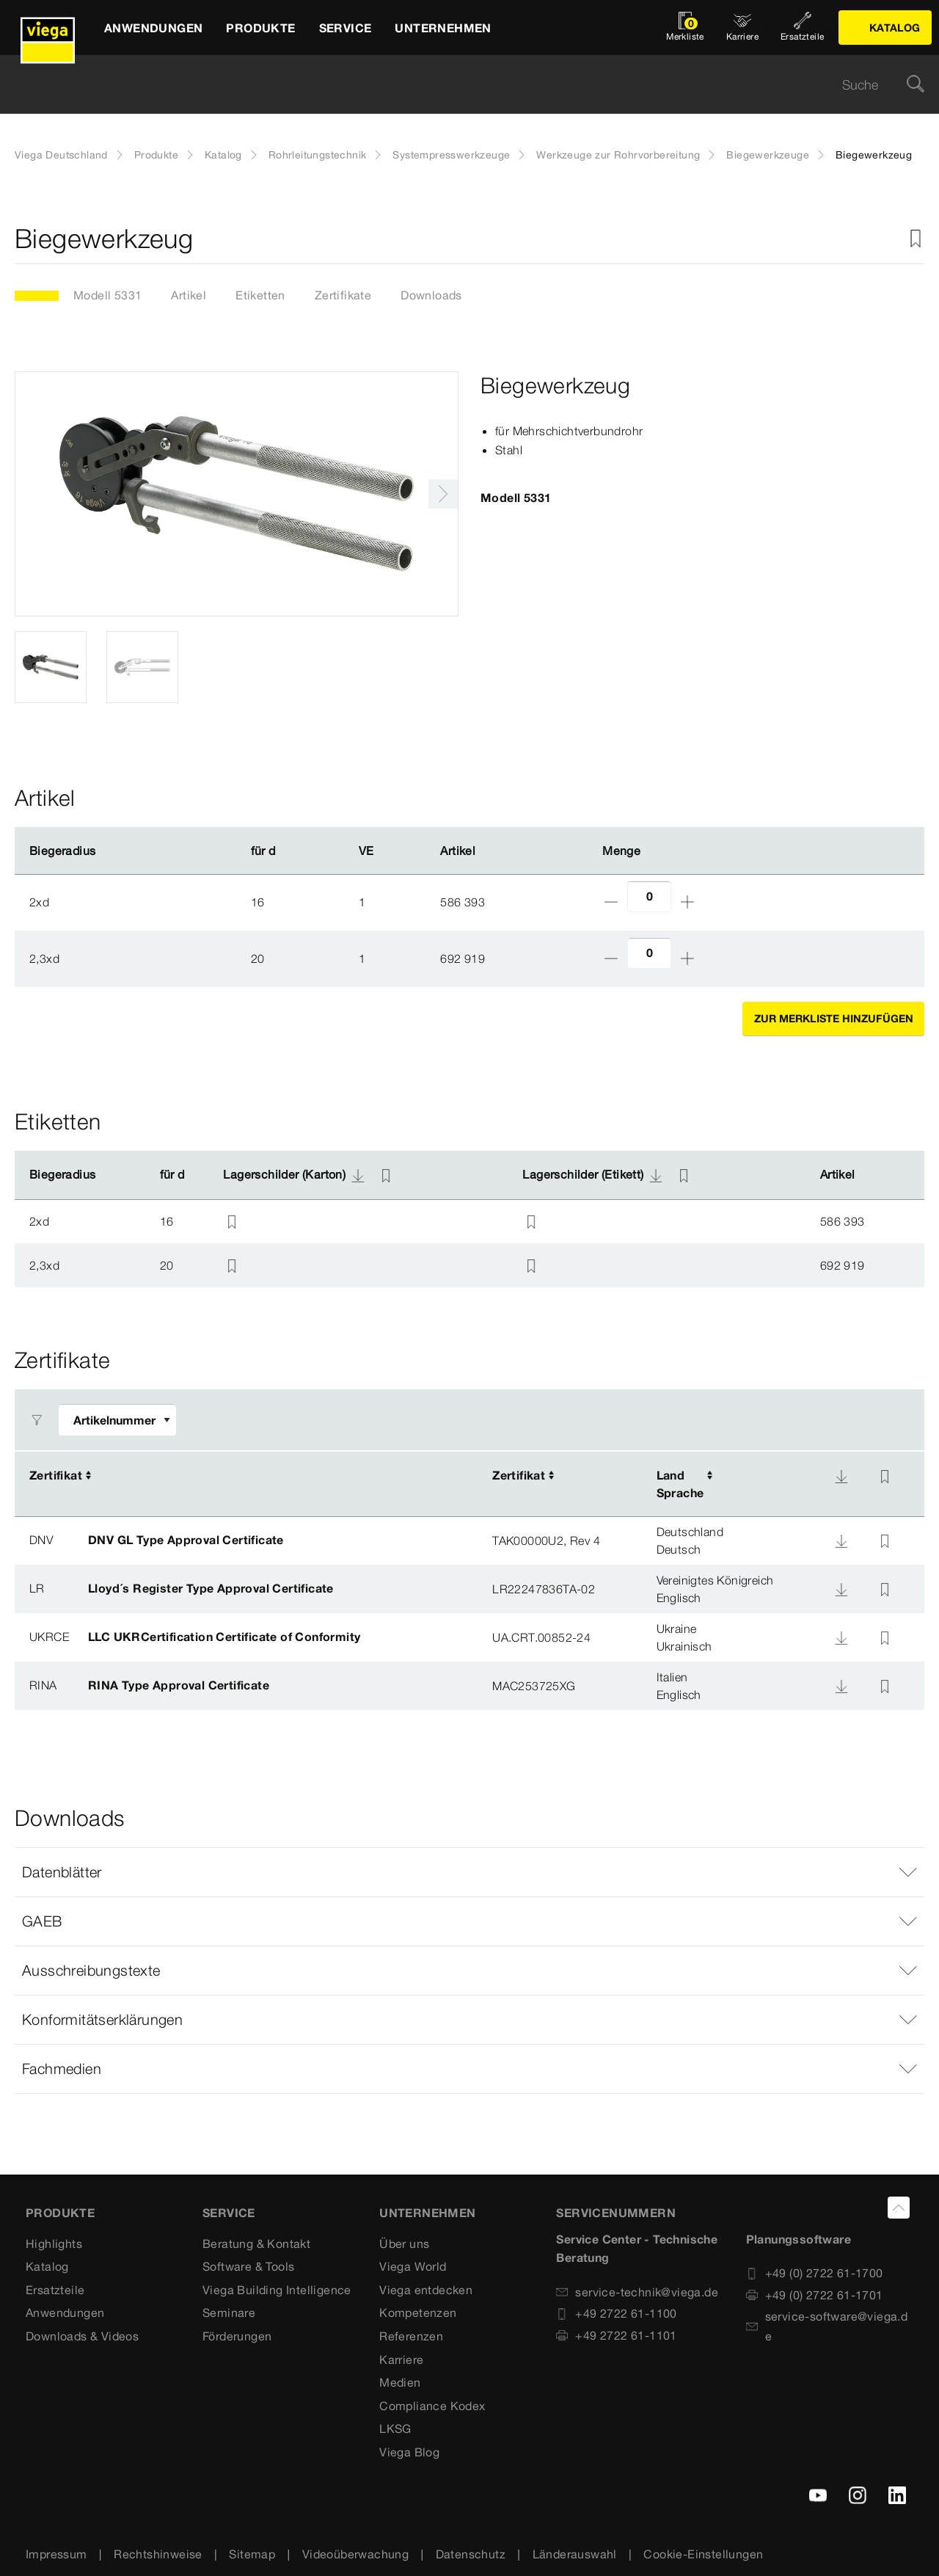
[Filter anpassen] (117, 1420)
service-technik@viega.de (637, 2292)
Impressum (56, 2554)
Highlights (54, 2243)
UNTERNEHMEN (427, 2212)
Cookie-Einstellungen (703, 2554)
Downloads (431, 295)
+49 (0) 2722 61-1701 (814, 2295)
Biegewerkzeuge (767, 154)
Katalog (223, 154)
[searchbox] (457, 85)
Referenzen (411, 2336)
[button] (469, 1872)
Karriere (401, 2359)
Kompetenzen (417, 2312)
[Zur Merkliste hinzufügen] (915, 239)
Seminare (228, 2312)
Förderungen (236, 2336)
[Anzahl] (649, 896)
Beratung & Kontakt (256, 2243)
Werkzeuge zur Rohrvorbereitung (618, 154)
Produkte (156, 154)
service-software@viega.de (827, 2326)
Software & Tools (248, 2266)
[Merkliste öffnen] (685, 27)
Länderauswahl (575, 2554)
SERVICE (228, 2212)
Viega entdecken (425, 2289)
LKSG (395, 2428)
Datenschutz (470, 2554)
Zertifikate (343, 295)
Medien (399, 2382)
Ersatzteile (55, 2289)
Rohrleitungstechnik (317, 154)
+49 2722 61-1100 (616, 2313)
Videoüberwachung (355, 2554)
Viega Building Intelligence (276, 2289)
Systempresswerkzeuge (451, 154)
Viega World (412, 2266)
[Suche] (915, 85)
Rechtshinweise (158, 2554)
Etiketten (260, 295)
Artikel (188, 295)
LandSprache (680, 1484)
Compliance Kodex (432, 2405)
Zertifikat (55, 1475)
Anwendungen (65, 2312)
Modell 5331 (107, 295)
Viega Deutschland (61, 154)
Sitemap (252, 2554)
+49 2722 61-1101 (616, 2335)
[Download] (841, 1476)
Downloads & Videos (82, 2336)
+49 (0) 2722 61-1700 (814, 2273)
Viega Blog (409, 2452)
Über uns (404, 2243)
